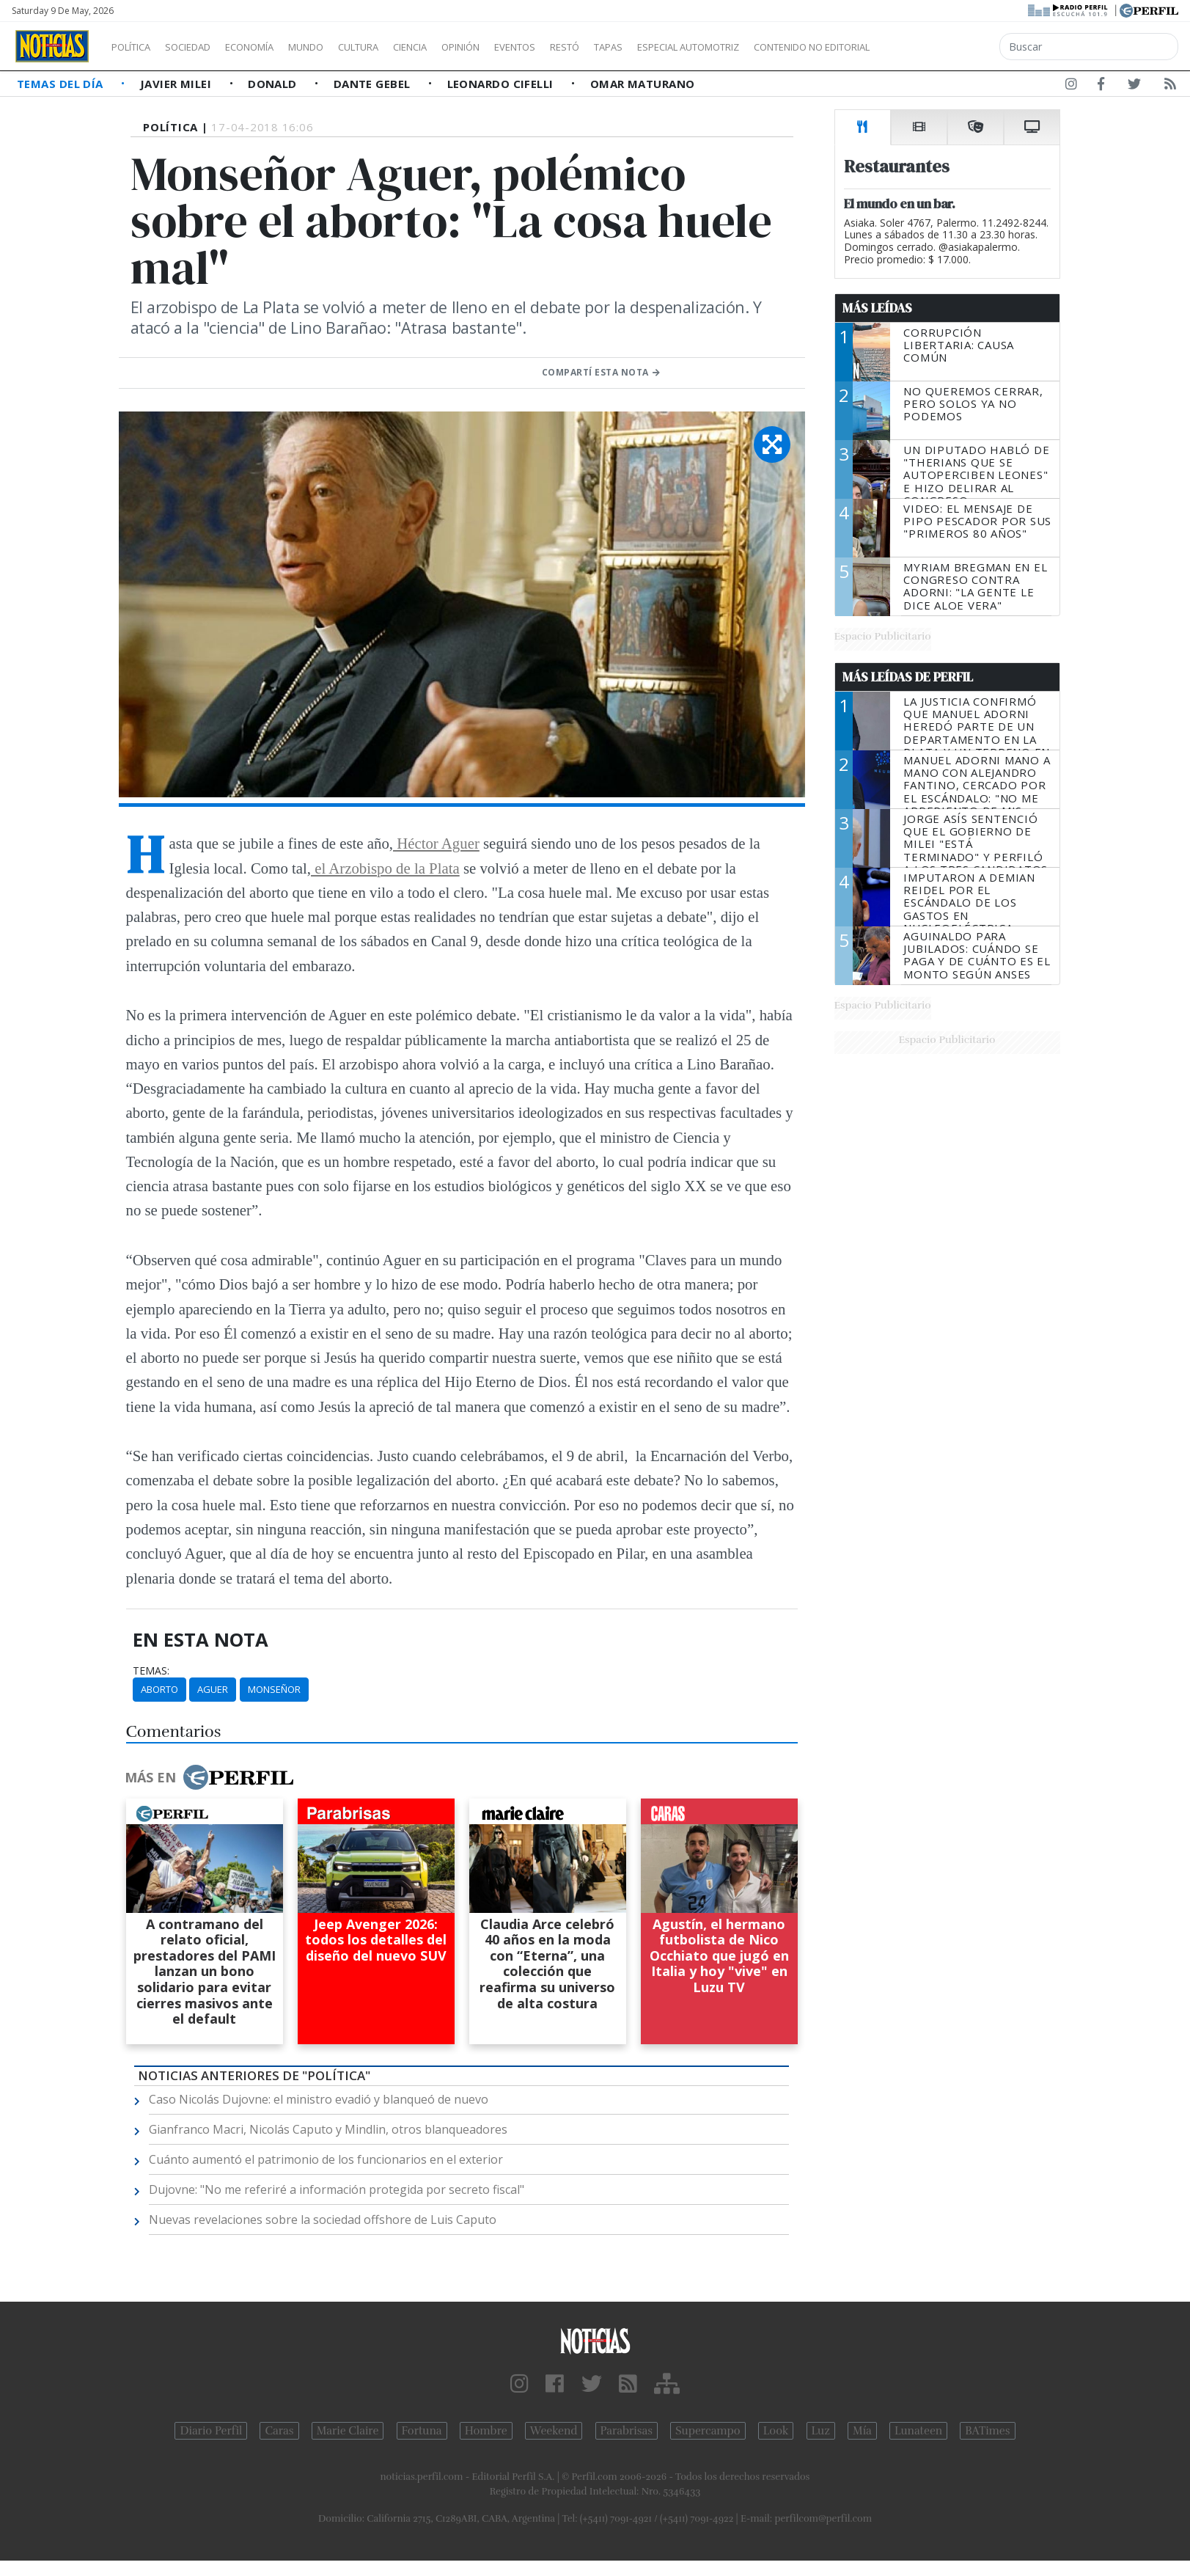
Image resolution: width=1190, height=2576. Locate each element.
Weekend (554, 2430)
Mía (862, 2430)
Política (136, 47)
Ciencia (461, 47)
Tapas (691, 47)
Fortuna (422, 2430)
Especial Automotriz (786, 47)
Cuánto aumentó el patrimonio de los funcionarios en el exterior (326, 2159)
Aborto (159, 1689)
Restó (642, 47)
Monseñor (274, 1689)
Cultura (400, 47)
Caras (279, 2430)
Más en (209, 1777)
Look (776, 2430)
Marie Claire (348, 2430)
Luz (821, 2430)
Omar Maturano (642, 83)
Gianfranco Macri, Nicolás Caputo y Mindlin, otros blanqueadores (328, 2129)
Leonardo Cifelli (502, 83)
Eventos (584, 47)
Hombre (486, 2430)
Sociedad (203, 47)
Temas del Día (61, 83)
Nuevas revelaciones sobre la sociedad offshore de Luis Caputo (322, 2219)
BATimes (987, 2430)
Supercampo (708, 2430)
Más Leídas (877, 308)
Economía (274, 47)
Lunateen (918, 2430)
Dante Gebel (374, 83)
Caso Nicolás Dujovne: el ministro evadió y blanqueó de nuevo (318, 2099)
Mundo (339, 47)
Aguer (212, 1689)
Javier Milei (177, 83)
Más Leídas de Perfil (907, 677)
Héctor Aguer (436, 843)
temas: (151, 1670)
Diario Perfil (211, 2430)
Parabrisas (626, 2430)
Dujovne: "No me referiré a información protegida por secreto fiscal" (336, 2189)
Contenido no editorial (937, 47)
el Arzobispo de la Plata (385, 868)
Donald (274, 83)
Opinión (520, 47)
